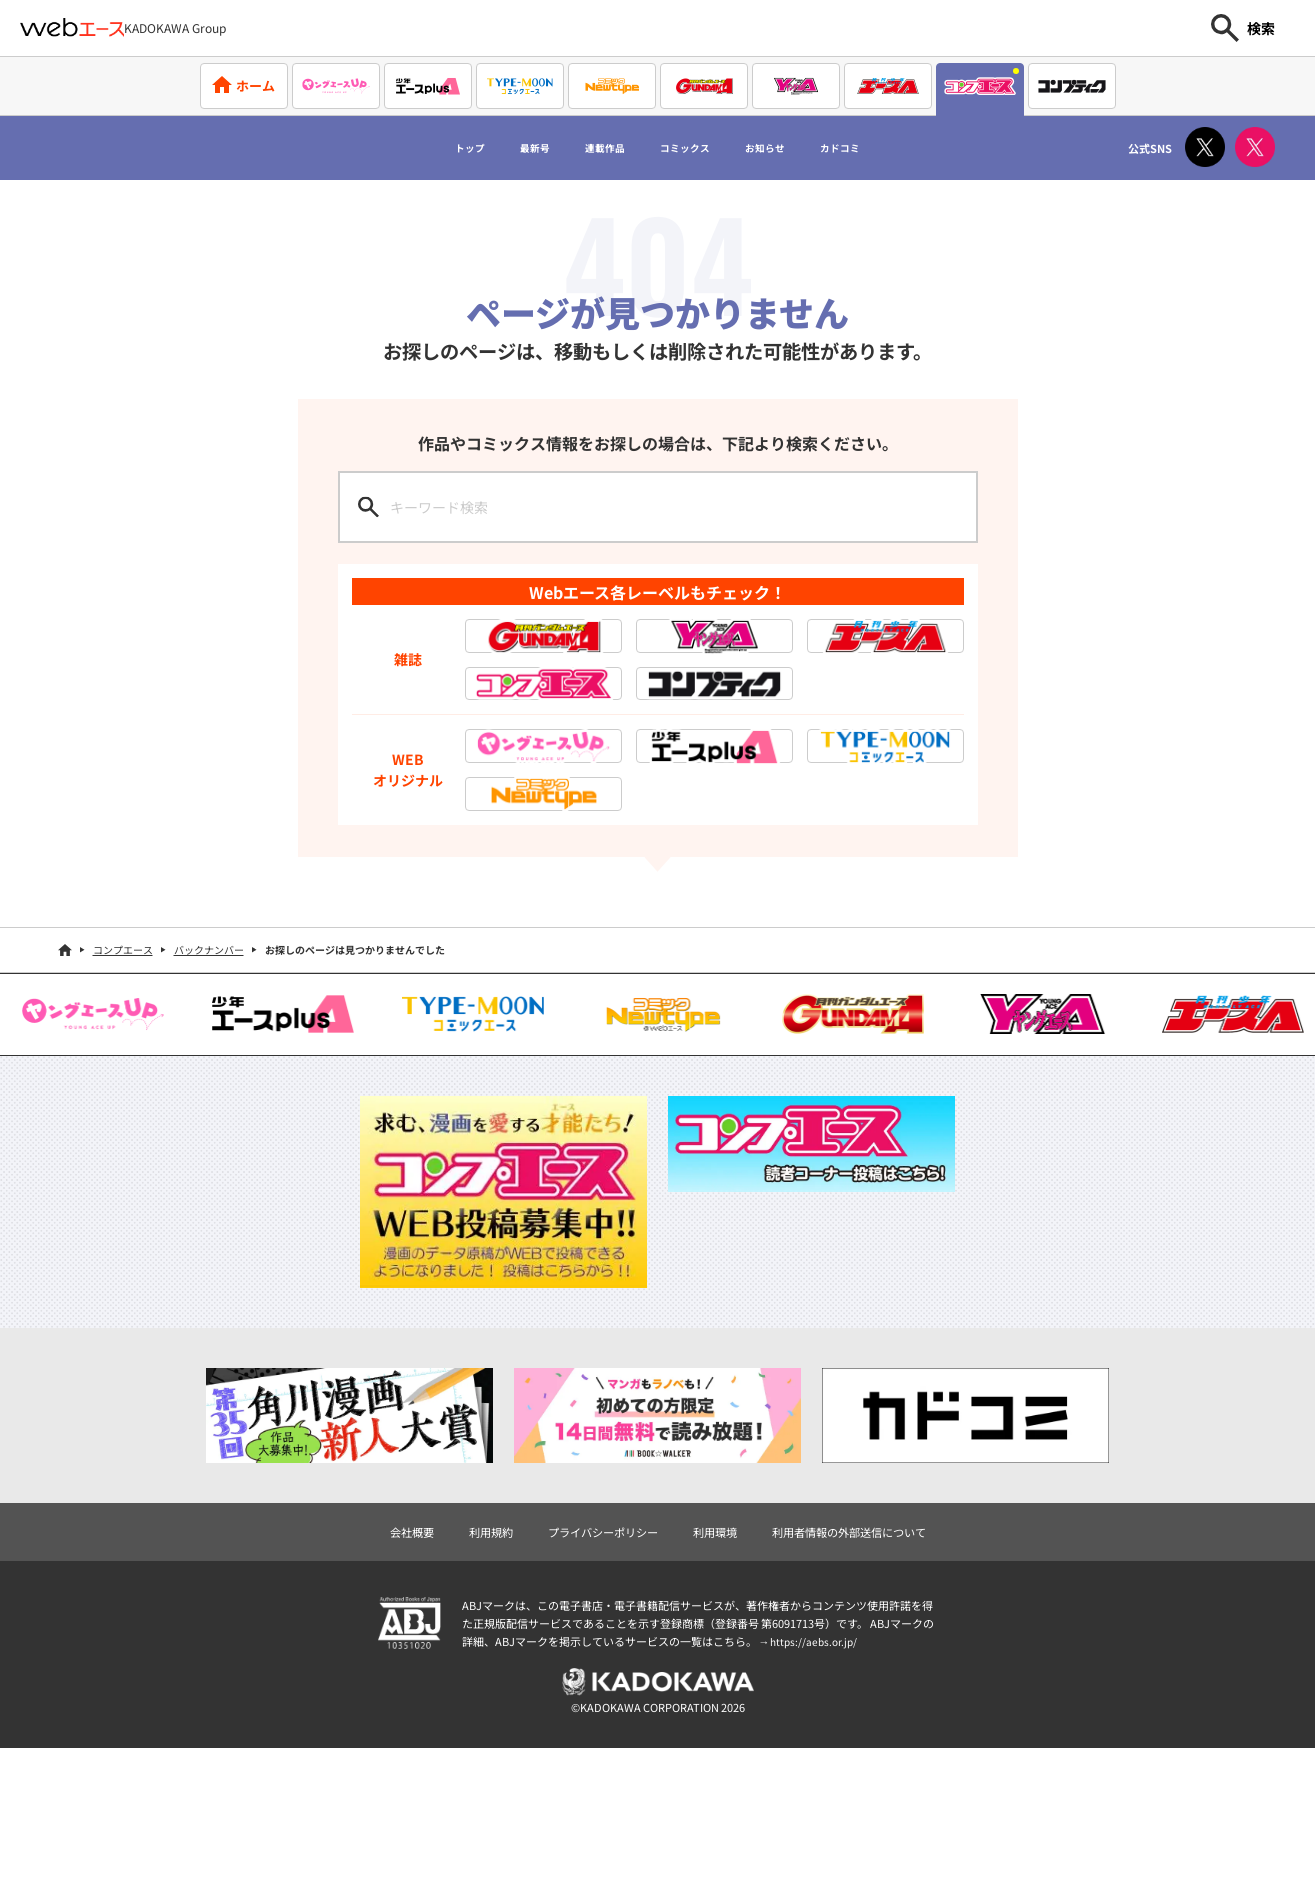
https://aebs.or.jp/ (816, 1777)
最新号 (493, 148)
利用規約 (479, 1666)
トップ (410, 148)
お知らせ (798, 148)
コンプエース (123, 1082)
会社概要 (396, 1666)
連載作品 (584, 148)
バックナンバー (209, 1082)
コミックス (691, 148)
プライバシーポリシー (598, 1666)
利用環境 (717, 1666)
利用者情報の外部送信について (860, 1666)
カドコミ (897, 148)
